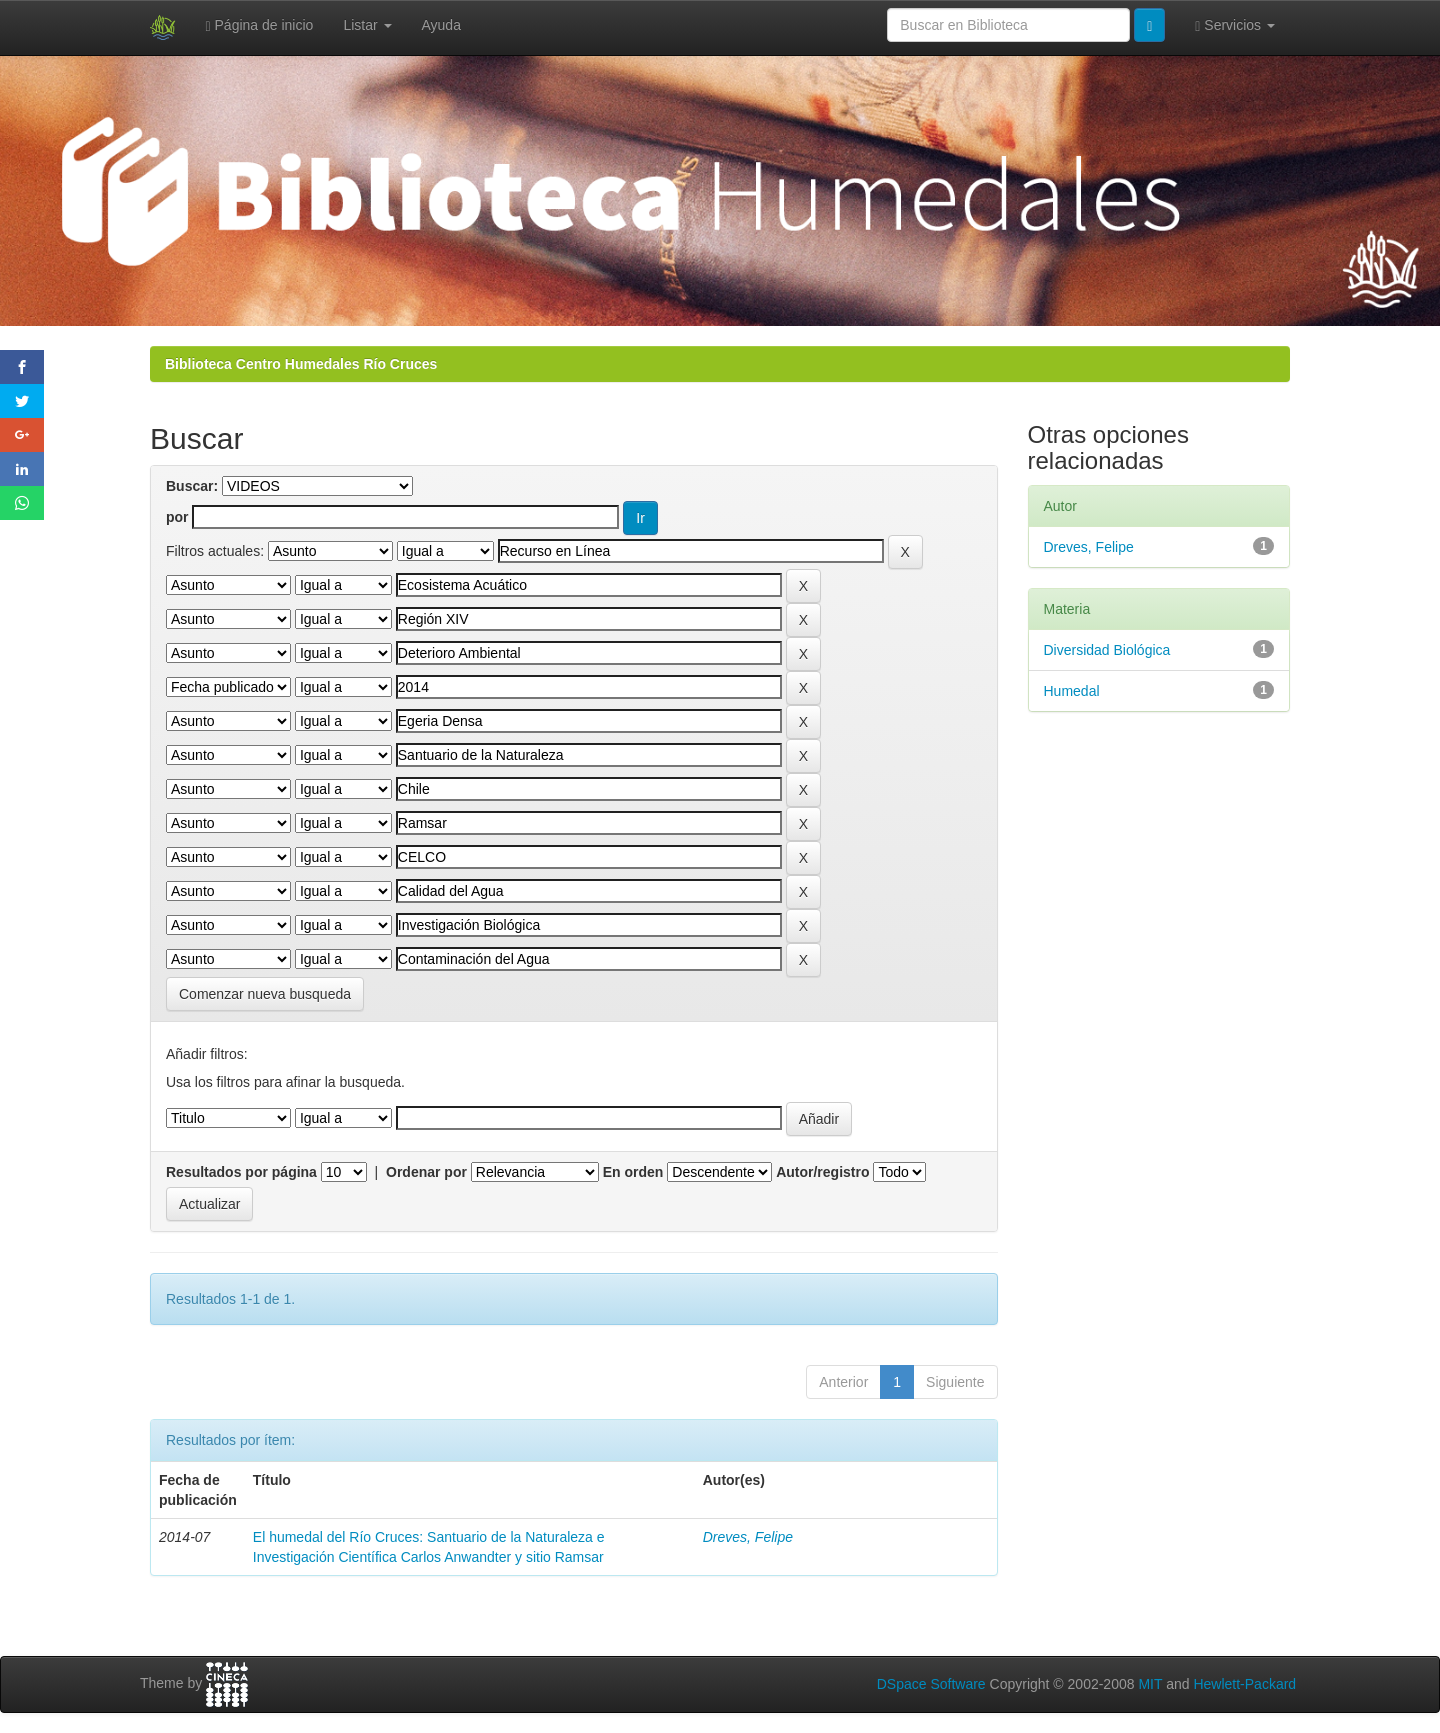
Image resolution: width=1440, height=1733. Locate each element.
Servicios (1235, 25)
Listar (367, 25)
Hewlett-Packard (1244, 1684)
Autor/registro (822, 1172)
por (177, 517)
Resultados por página (241, 1172)
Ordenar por (426, 1172)
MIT (1150, 1684)
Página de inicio (260, 25)
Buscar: (192, 486)
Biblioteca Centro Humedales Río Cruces (301, 364)
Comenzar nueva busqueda (265, 994)
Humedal (1072, 691)
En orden (633, 1172)
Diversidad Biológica (1107, 650)
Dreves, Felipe (748, 1537)
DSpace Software (931, 1684)
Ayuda (441, 25)
